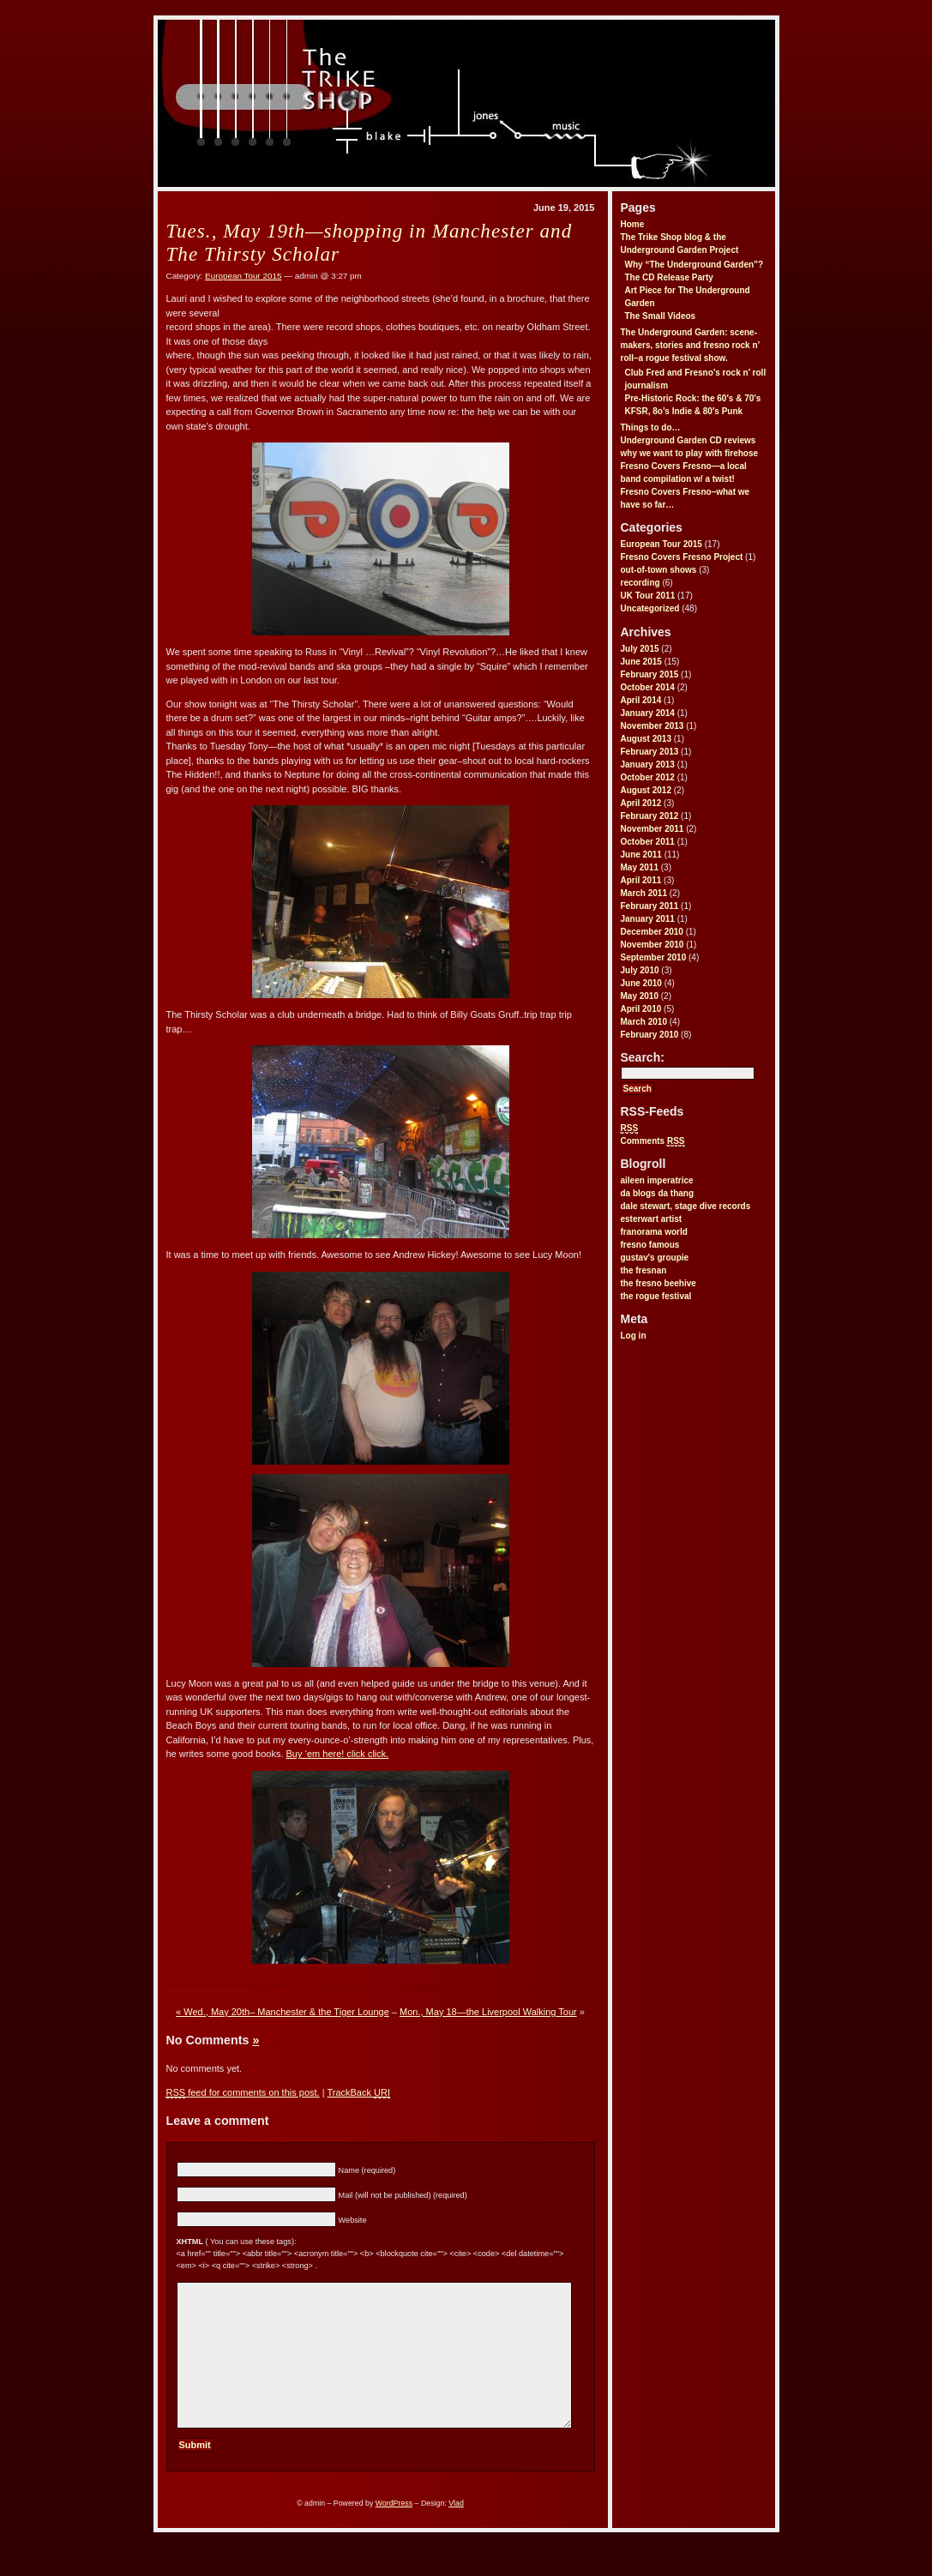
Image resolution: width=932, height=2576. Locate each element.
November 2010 (652, 944)
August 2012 (646, 790)
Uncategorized (650, 608)
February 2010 (650, 1034)
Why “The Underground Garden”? (694, 264)
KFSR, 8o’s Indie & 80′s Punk (684, 411)
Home (633, 224)
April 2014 (641, 700)
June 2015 (641, 661)
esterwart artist (651, 1219)
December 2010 (652, 931)
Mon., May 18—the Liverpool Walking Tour (488, 2012)
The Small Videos (660, 316)
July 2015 (640, 648)
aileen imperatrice (657, 1180)
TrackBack (358, 2092)
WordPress (394, 2531)
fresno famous (650, 1244)
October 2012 (648, 777)
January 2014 (648, 713)
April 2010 (641, 1009)
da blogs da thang (657, 1193)
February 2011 (650, 906)
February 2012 (650, 816)
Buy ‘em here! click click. (337, 1753)
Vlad (456, 2531)
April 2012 (641, 803)
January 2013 (648, 764)
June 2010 (641, 983)
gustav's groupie (655, 1257)
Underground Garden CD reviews (688, 440)
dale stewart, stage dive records (686, 1206)
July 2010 (640, 970)
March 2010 (644, 1021)
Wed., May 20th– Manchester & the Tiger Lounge (286, 2012)
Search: (642, 1057)
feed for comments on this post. (243, 2092)
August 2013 (646, 738)
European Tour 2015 (661, 544)
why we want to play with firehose (690, 453)
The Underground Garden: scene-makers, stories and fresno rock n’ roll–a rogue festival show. (690, 345)
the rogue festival (656, 1296)
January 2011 (648, 919)
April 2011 (641, 880)
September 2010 (654, 957)
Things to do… (651, 427)
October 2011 (648, 841)
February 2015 (650, 674)
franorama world (654, 1232)
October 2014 (648, 687)
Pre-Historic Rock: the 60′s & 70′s (693, 398)
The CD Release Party (669, 277)
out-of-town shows (659, 570)
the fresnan (644, 1270)
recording (640, 582)
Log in (633, 1335)
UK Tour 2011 (648, 595)
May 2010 (639, 996)
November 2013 (652, 726)
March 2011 (644, 893)
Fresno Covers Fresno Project (682, 557)
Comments (653, 1141)
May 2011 (639, 867)
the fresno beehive (658, 1283)
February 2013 (650, 751)
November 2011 (652, 829)
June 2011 (641, 854)
